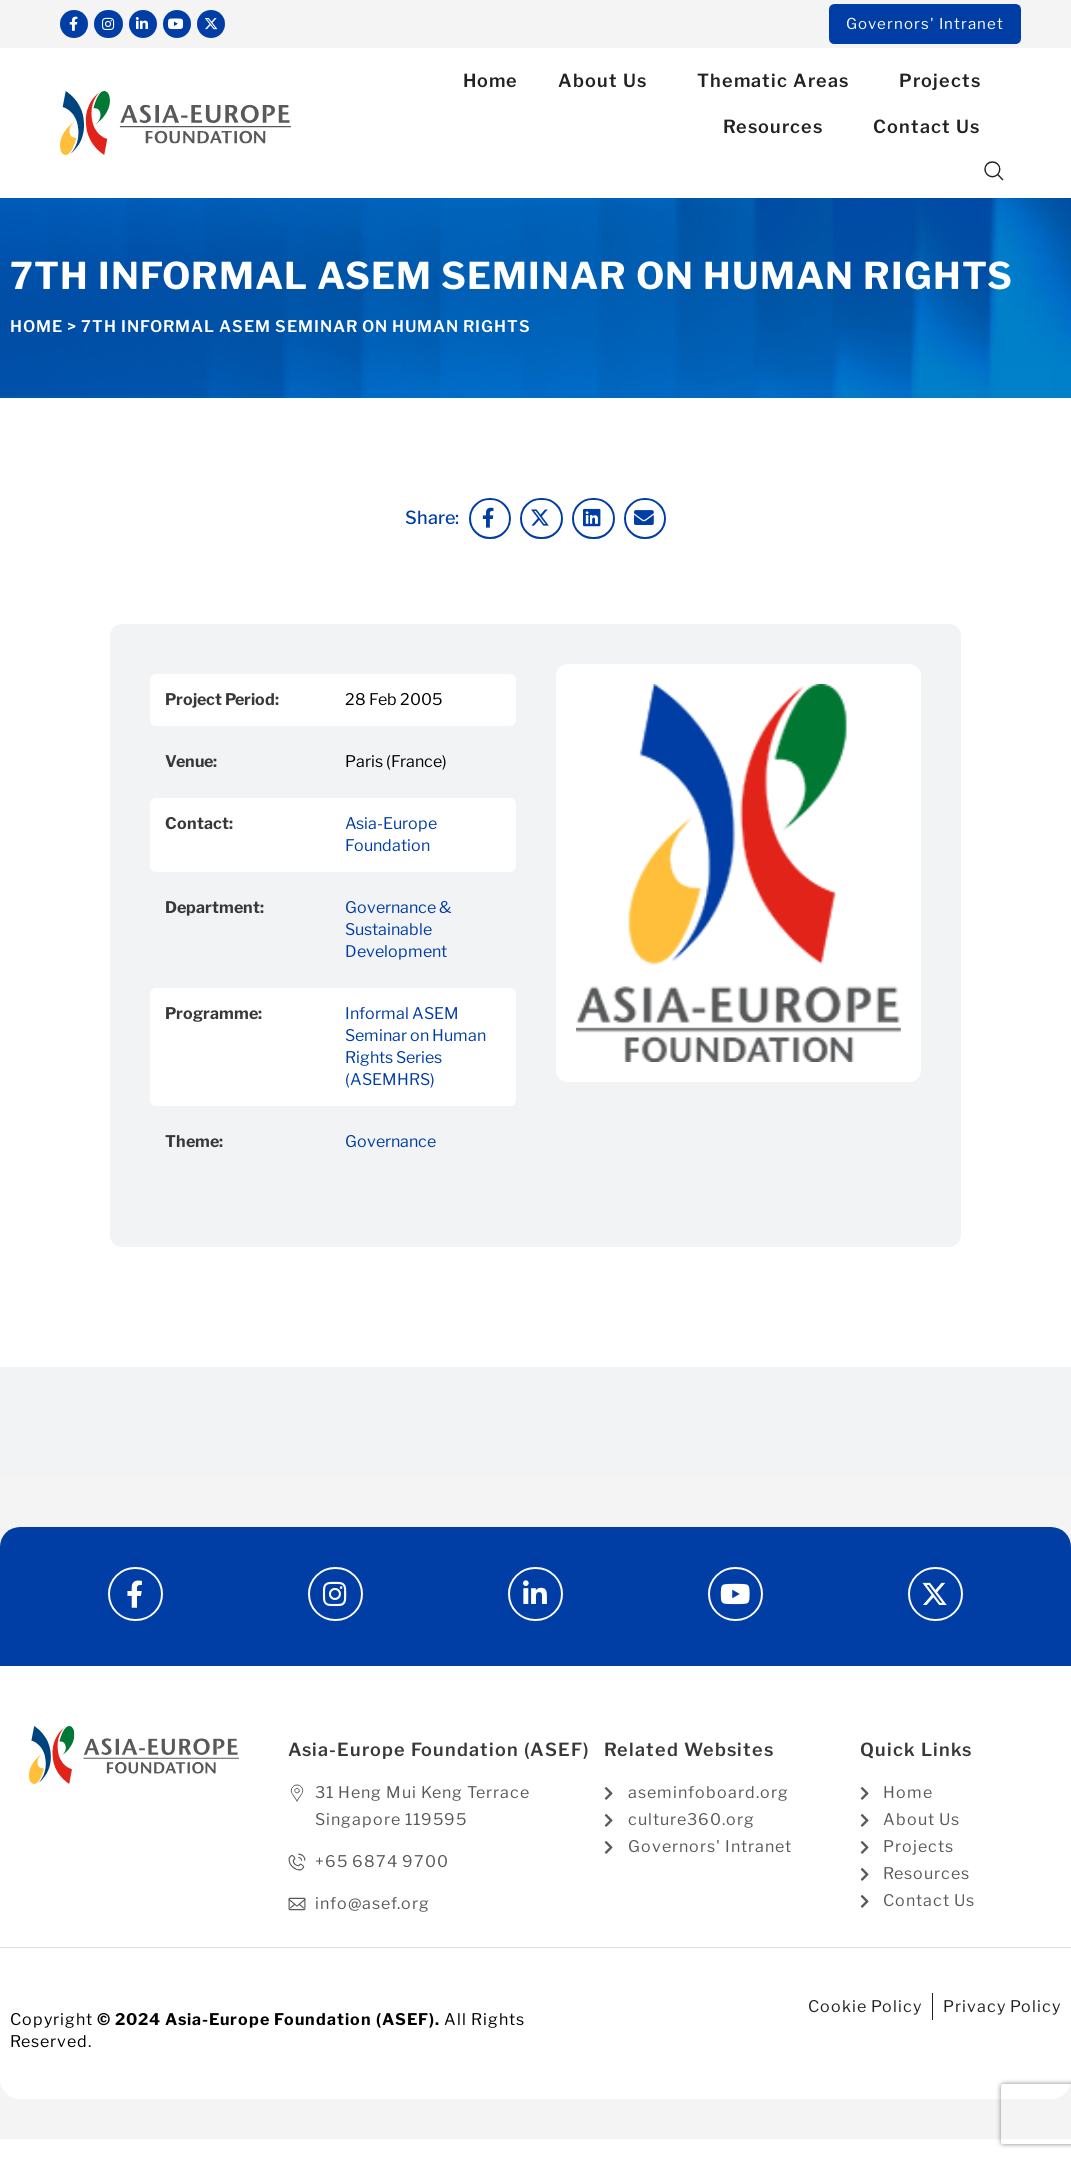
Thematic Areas (778, 84)
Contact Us (931, 130)
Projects (945, 84)
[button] (994, 175)
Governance (390, 1144)
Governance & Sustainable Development (398, 932)
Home (490, 84)
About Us (607, 84)
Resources (778, 130)
